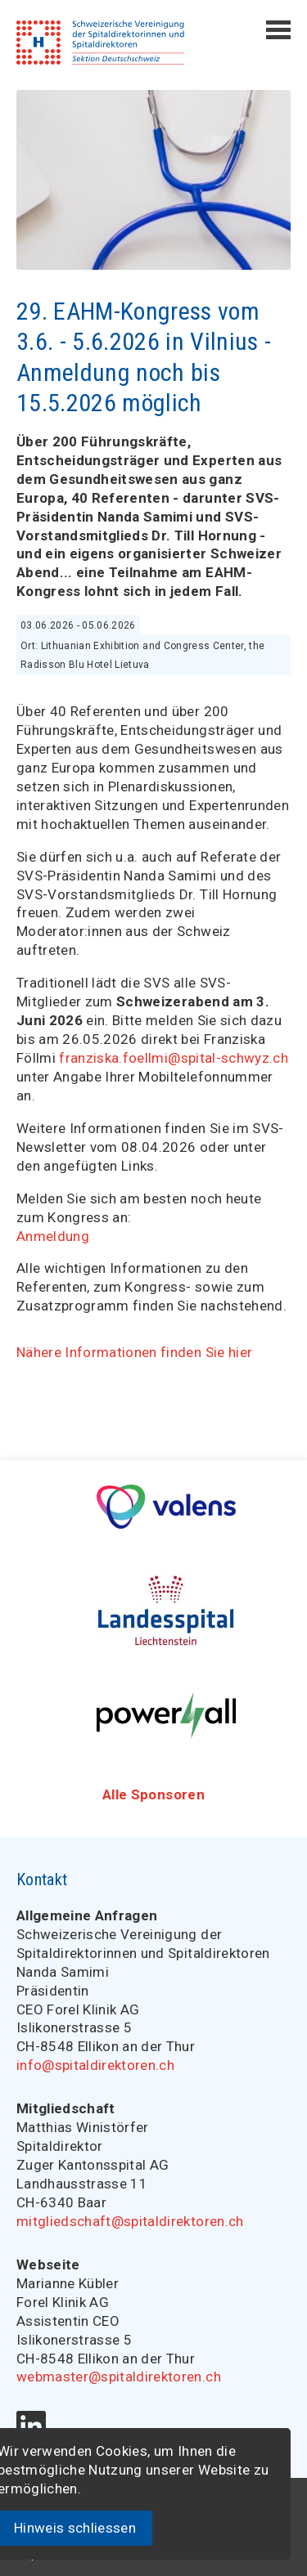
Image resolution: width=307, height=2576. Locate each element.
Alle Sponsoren (153, 1794)
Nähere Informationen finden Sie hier (134, 1352)
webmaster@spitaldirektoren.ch (118, 2376)
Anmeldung (52, 1236)
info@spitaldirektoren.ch (95, 2065)
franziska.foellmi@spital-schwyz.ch (173, 1058)
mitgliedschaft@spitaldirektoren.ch (130, 2221)
